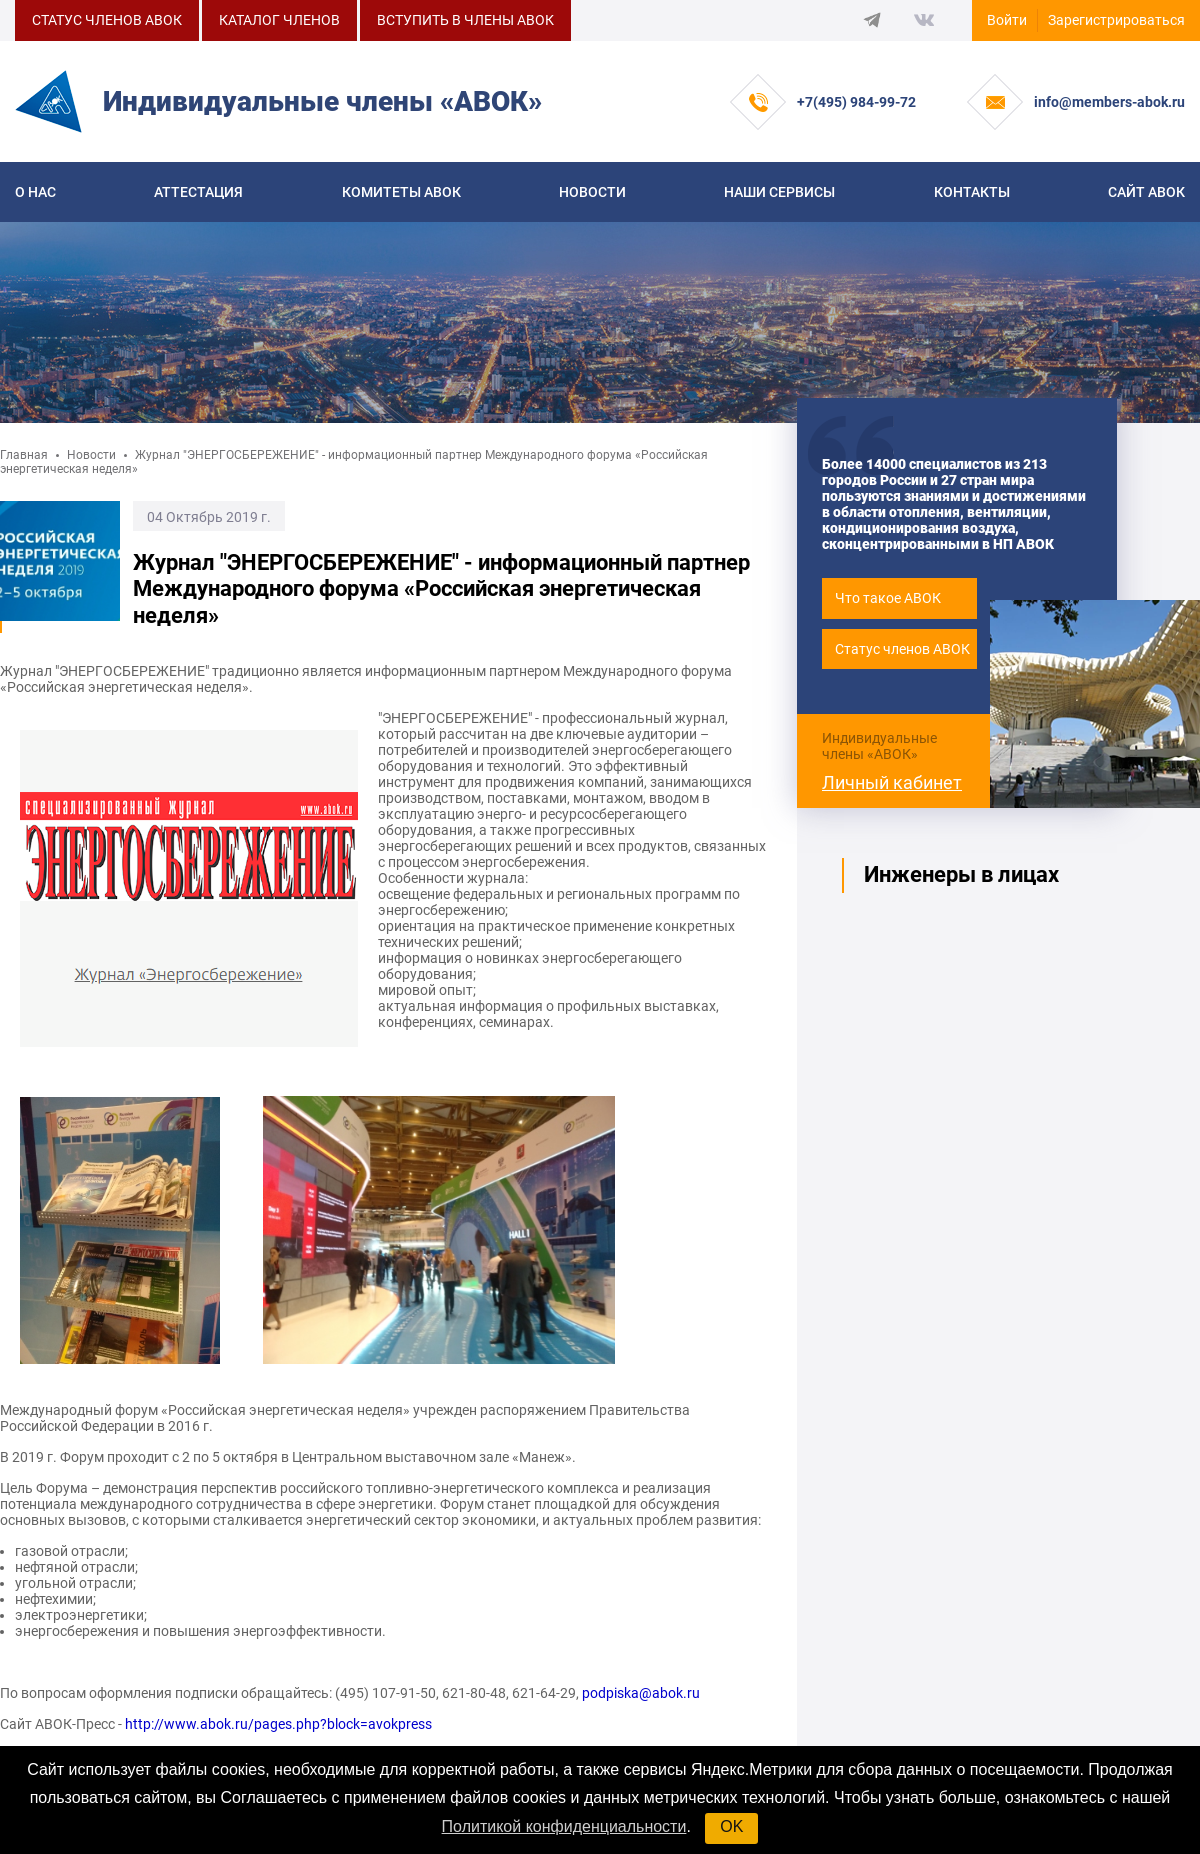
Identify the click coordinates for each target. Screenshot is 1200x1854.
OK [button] (731, 1826)
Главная (24, 455)
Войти (1007, 20)
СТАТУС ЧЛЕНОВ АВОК (107, 20)
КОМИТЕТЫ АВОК (401, 192)
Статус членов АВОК (902, 649)
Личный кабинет (892, 782)
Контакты (972, 192)
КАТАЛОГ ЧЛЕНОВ (279, 20)
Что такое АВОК (888, 598)
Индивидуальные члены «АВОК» (879, 746)
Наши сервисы (779, 192)
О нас (35, 192)
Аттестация (198, 192)
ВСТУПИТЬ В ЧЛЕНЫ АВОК (465, 20)
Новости (592, 192)
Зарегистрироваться (1116, 20)
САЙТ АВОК (1146, 192)
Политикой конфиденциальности (564, 1826)
